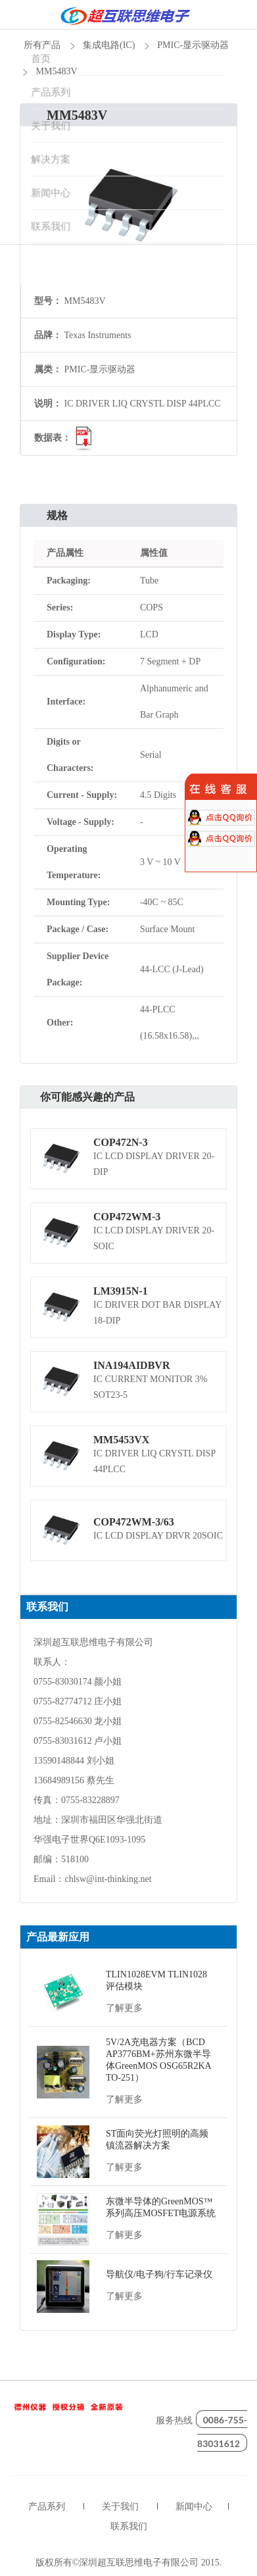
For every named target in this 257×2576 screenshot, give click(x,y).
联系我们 (128, 2526)
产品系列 (46, 2507)
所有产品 (42, 45)
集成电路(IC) (109, 45)
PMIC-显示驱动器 (193, 45)
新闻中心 (193, 2507)
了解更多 (124, 2008)
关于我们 (120, 2507)
